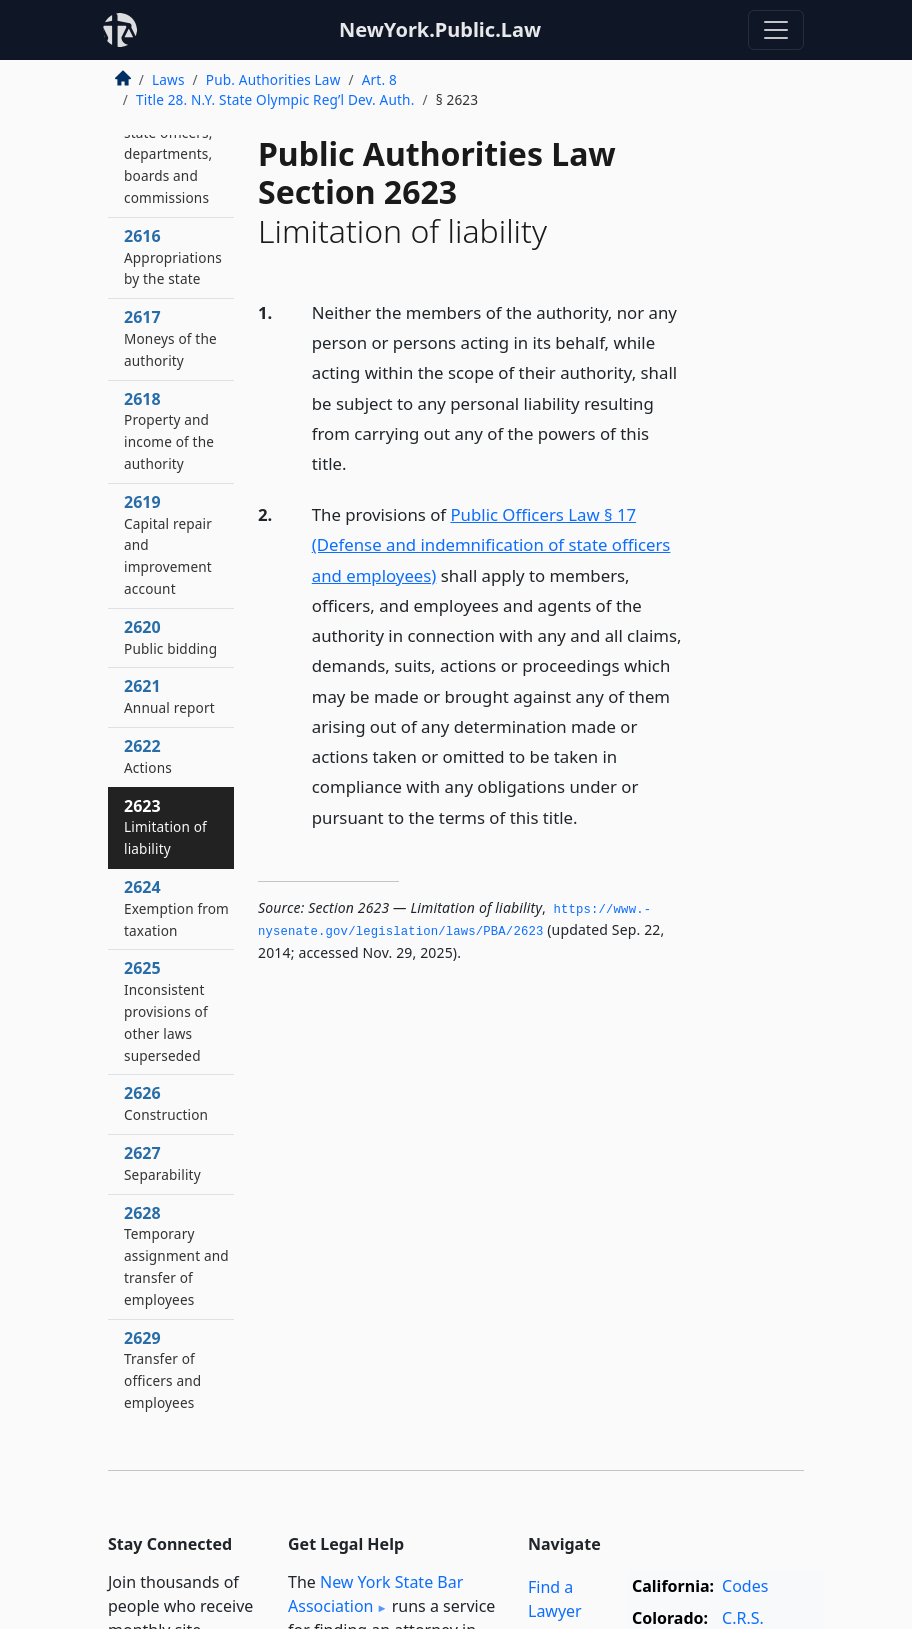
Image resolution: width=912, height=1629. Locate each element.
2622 (148, 756)
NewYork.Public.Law (440, 29)
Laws (168, 79)
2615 (168, 142)
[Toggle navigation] (776, 30)
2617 (170, 338)
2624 (176, 908)
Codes (745, 1586)
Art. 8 (379, 79)
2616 (173, 257)
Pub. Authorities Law (273, 79)
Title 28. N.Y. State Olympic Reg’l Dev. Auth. (275, 99)
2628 (176, 1255)
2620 (170, 637)
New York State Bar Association (375, 1594)
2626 (166, 1103)
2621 (169, 696)
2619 (168, 544)
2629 (162, 1369)
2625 (166, 1010)
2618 (169, 430)
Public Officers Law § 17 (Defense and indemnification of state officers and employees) (491, 544)
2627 (162, 1163)
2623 (165, 827)
